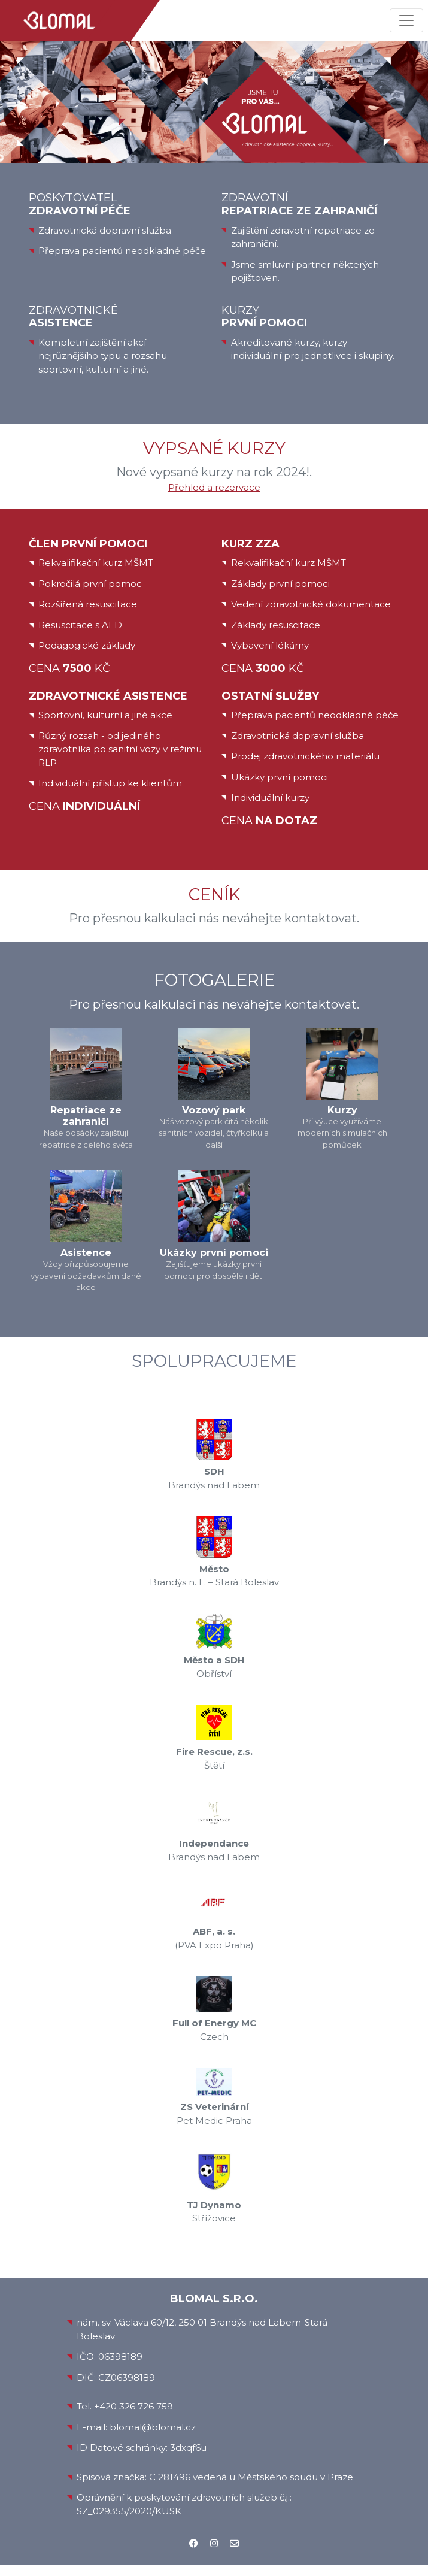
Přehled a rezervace (214, 487)
